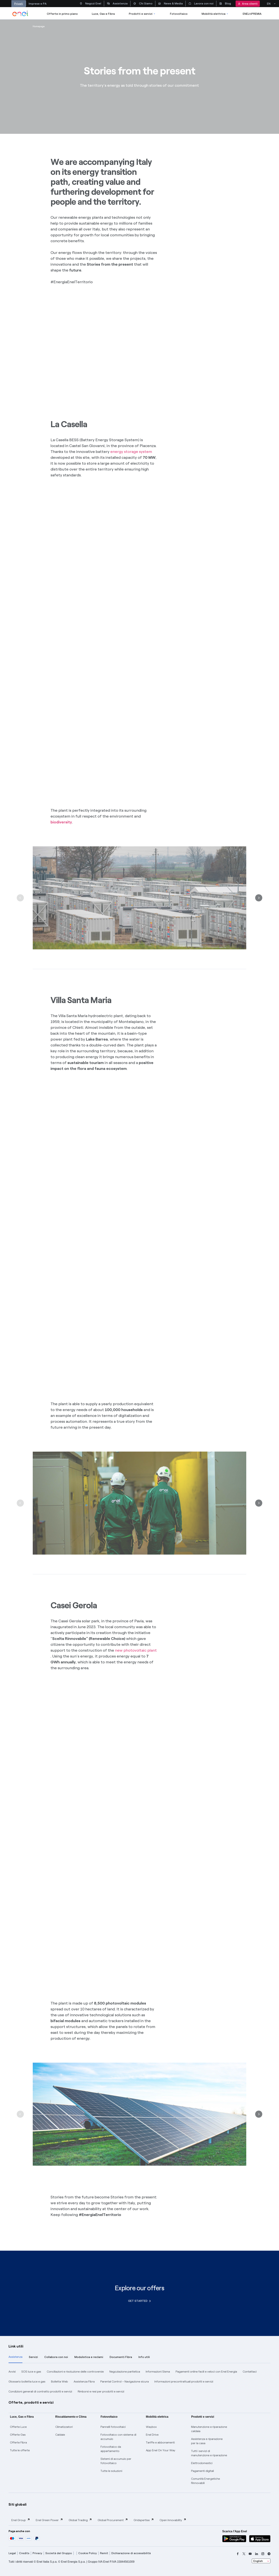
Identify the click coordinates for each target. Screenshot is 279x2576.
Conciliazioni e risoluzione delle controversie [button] (75, 2371)
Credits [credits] (24, 2553)
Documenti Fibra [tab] (121, 2357)
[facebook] (237, 2553)
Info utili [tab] (144, 2357)
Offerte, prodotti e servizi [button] (31, 2402)
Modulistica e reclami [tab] (88, 2357)
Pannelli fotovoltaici (113, 2427)
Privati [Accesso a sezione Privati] (18, 3)
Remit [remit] (104, 2553)
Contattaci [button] (250, 2371)
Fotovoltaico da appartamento (111, 2449)
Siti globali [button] (18, 2504)
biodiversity (61, 826)
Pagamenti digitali (202, 2471)
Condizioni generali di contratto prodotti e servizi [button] (40, 2391)
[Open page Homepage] (39, 26)
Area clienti (248, 3)
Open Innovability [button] (173, 2520)
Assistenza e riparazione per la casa (207, 2441)
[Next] (258, 902)
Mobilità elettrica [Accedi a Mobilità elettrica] (215, 13)
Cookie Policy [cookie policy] (87, 2553)
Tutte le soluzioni (111, 2471)
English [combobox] (258, 2561)
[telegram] (269, 2553)
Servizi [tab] (33, 2357)
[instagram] (262, 2553)
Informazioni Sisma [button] (158, 2371)
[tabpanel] (139, 2382)
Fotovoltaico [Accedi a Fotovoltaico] (179, 13)
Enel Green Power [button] (49, 2520)
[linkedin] (256, 2553)
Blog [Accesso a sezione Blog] (225, 3)
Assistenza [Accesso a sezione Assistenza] (117, 3)
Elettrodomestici (201, 2463)
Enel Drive (152, 2434)
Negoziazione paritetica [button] (124, 2371)
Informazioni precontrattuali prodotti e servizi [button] (183, 2381)
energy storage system (131, 455)
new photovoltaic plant (136, 1654)
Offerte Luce (18, 2427)
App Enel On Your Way (160, 2450)
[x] (244, 2553)
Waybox (151, 2427)
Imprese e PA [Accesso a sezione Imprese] (38, 3)
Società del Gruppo (58, 2553)
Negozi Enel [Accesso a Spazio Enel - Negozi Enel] (90, 3)
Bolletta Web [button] (59, 2381)
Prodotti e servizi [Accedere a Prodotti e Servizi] (142, 13)
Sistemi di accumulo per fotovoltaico (116, 2461)
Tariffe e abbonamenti (160, 2442)
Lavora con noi (201, 3)
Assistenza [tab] (15, 2357)
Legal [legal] (12, 2553)
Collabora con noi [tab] (56, 2357)
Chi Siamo (142, 3)
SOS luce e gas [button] (31, 2371)
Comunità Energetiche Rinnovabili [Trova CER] (205, 2481)
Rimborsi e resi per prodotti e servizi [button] (101, 2391)
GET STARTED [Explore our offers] (139, 2301)
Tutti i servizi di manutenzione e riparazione (209, 2453)
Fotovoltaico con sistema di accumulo (118, 2437)
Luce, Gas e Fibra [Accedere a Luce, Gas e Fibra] (103, 13)
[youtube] (250, 2553)
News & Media (170, 3)
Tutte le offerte (20, 2450)
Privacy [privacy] (37, 2553)
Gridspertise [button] (144, 2520)
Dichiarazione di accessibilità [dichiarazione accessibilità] (131, 2553)
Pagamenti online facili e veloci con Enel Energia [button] (206, 2371)
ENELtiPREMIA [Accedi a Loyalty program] (252, 13)
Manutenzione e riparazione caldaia (209, 2429)
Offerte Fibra (18, 2442)
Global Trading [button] (80, 2520)
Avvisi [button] (12, 2371)
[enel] (20, 13)
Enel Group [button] (20, 2520)
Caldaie (60, 2434)
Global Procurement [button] (113, 2520)
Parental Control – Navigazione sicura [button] (124, 2381)
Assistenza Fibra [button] (84, 2381)
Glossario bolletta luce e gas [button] (27, 2381)
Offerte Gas (18, 2434)
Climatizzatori (64, 2427)
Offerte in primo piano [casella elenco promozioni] (62, 13)
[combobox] (261, 2561)
